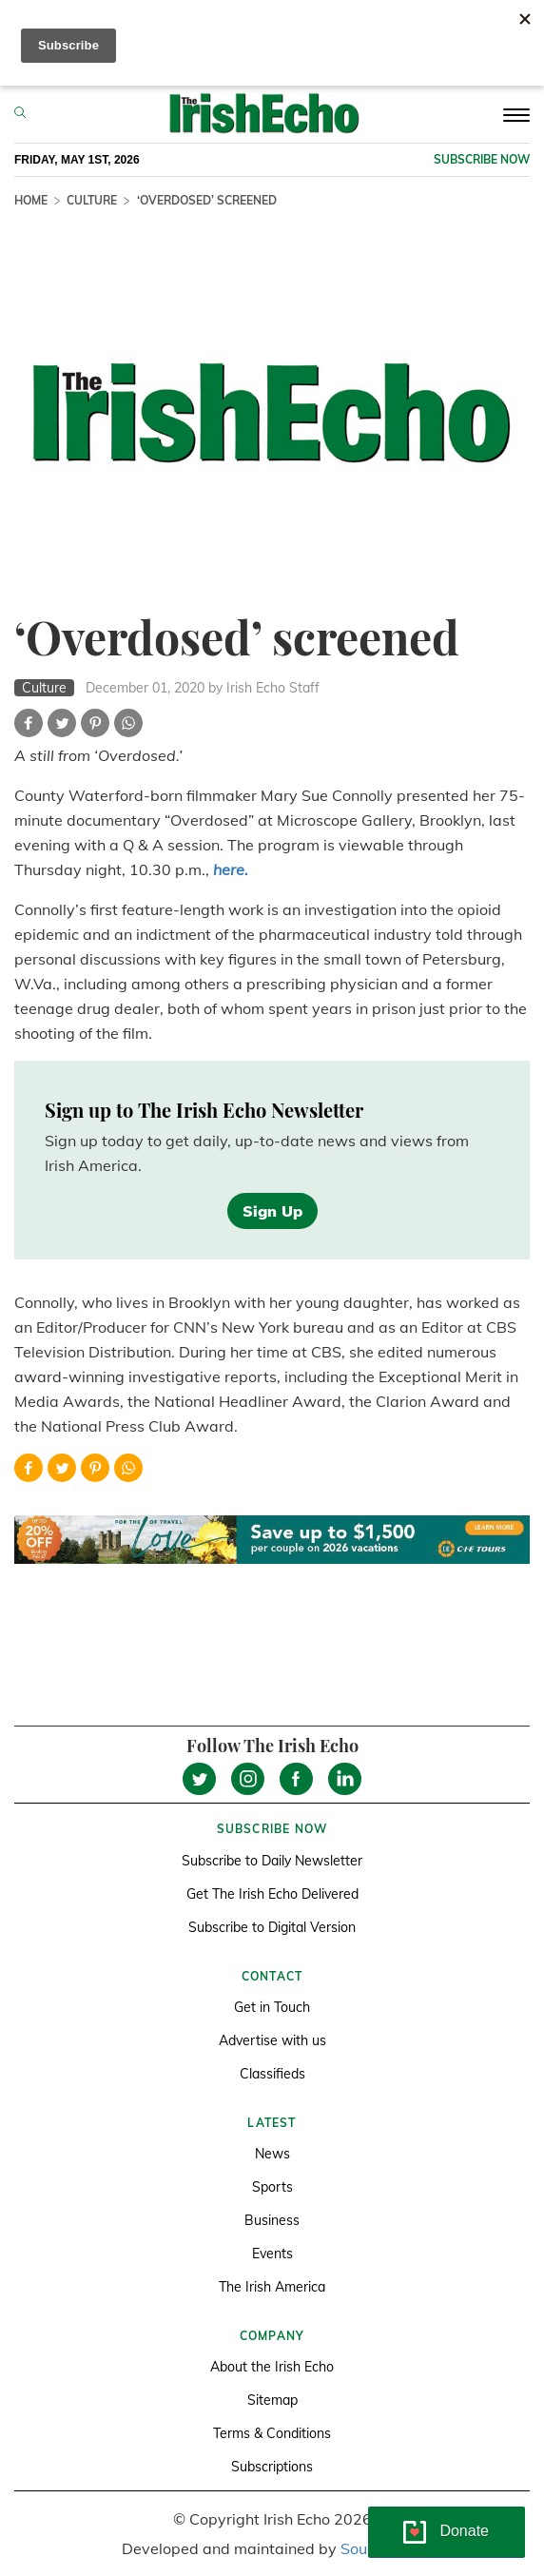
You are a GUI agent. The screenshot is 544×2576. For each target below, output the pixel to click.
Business (272, 2220)
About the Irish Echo (272, 2366)
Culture (92, 200)
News (272, 2153)
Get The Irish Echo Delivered (272, 1894)
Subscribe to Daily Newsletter (272, 1860)
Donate (464, 2531)
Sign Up (272, 1210)
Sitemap (272, 2400)
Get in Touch (272, 2007)
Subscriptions (272, 2466)
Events (272, 2253)
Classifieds (272, 2073)
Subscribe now (482, 159)
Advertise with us (272, 2040)
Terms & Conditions (272, 2433)
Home (31, 200)
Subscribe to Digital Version (272, 1927)
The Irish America (272, 2286)
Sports (272, 2186)
